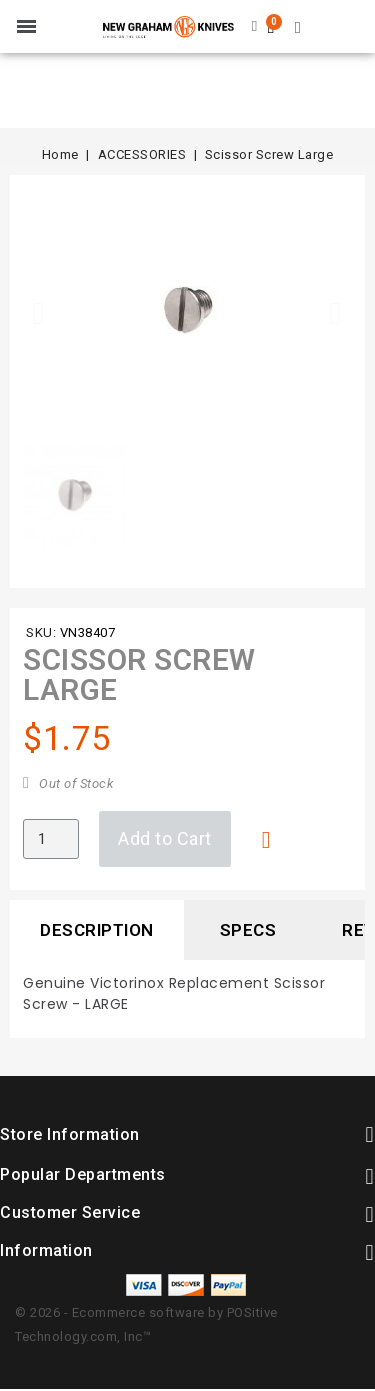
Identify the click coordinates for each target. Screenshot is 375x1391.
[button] (39, 313)
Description (97, 930)
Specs (248, 930)
